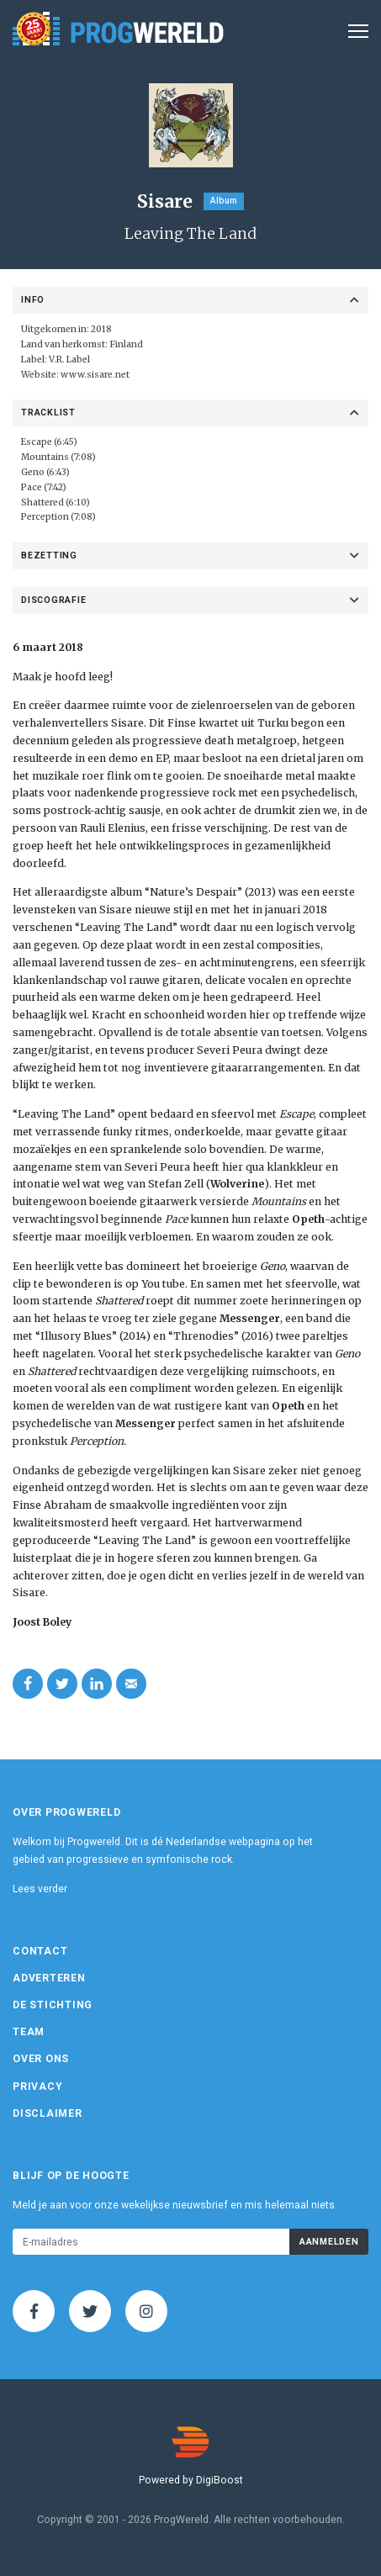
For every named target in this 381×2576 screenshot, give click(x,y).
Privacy (37, 2086)
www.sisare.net (95, 374)
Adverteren (49, 1978)
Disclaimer (47, 2113)
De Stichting (53, 2005)
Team (29, 2032)
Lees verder (40, 1889)
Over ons (41, 2059)
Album (223, 200)
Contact (40, 1951)
